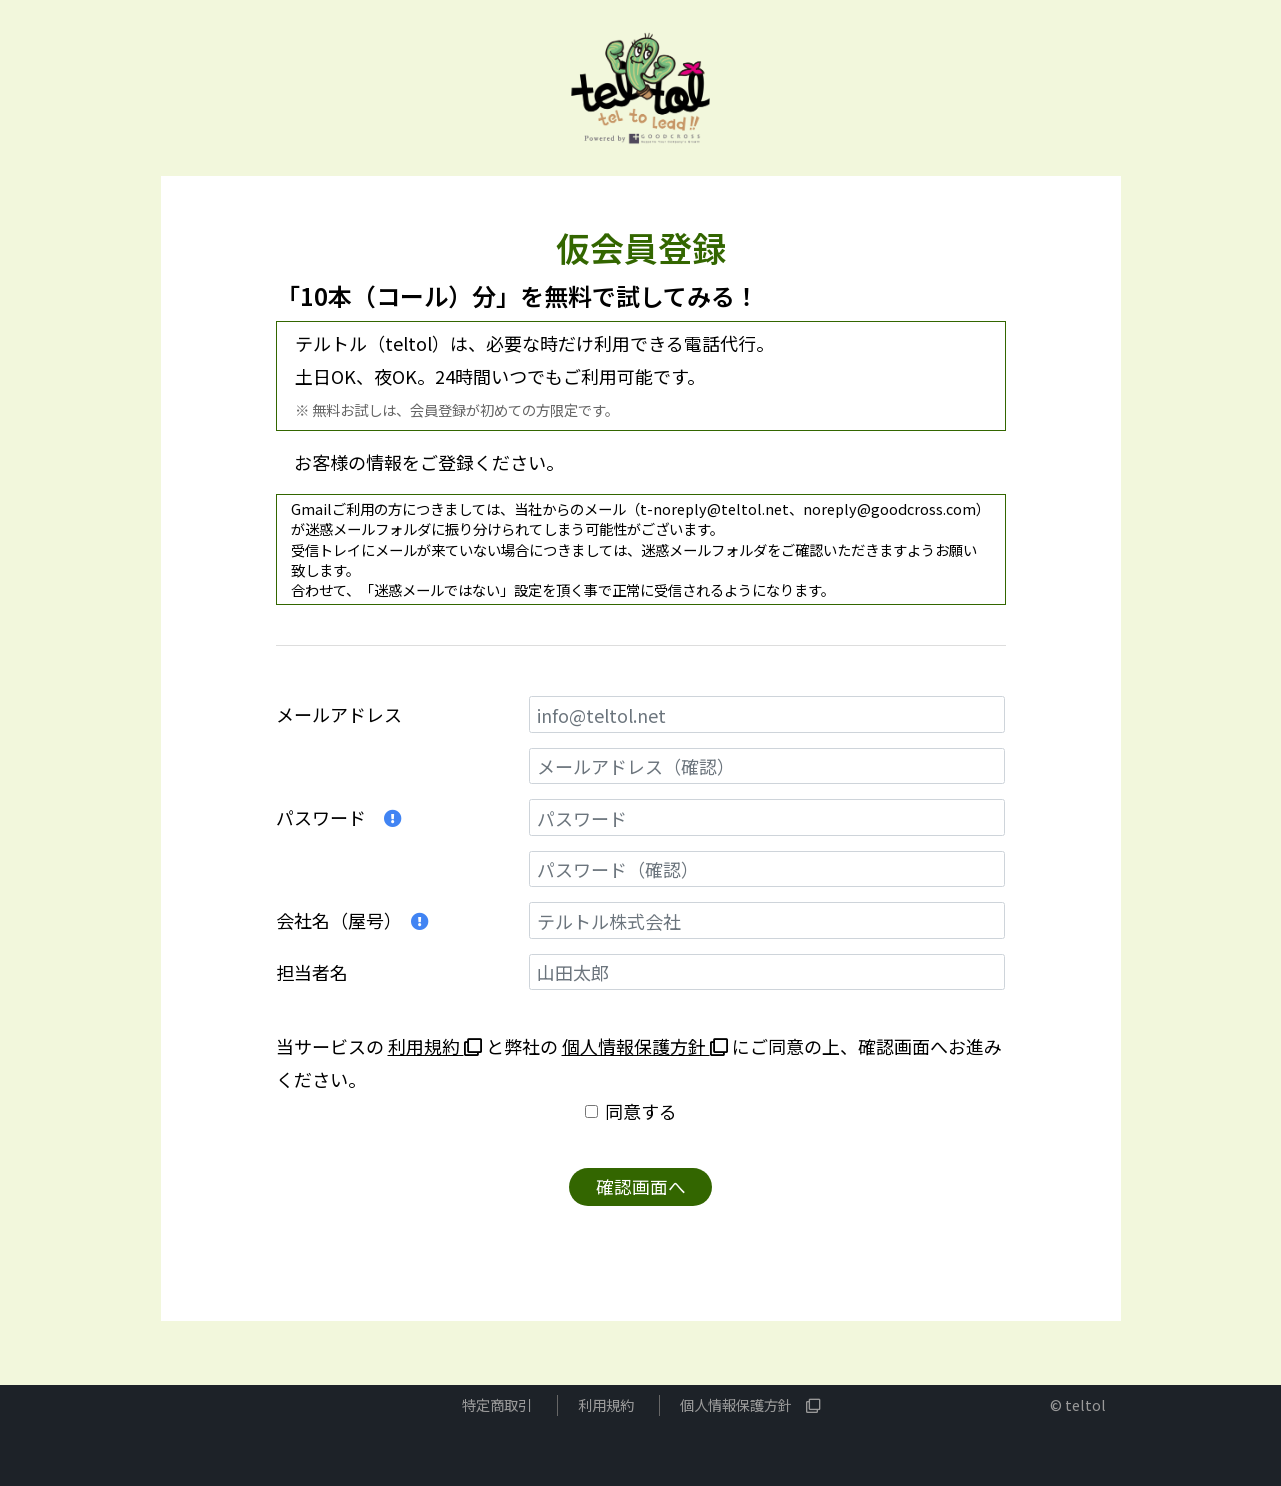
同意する (641, 1111)
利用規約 (435, 1046)
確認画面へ (641, 1187)
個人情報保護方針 (645, 1046)
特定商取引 (497, 1405)
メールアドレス (339, 714)
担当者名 (312, 972)
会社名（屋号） (352, 920)
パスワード (339, 817)
